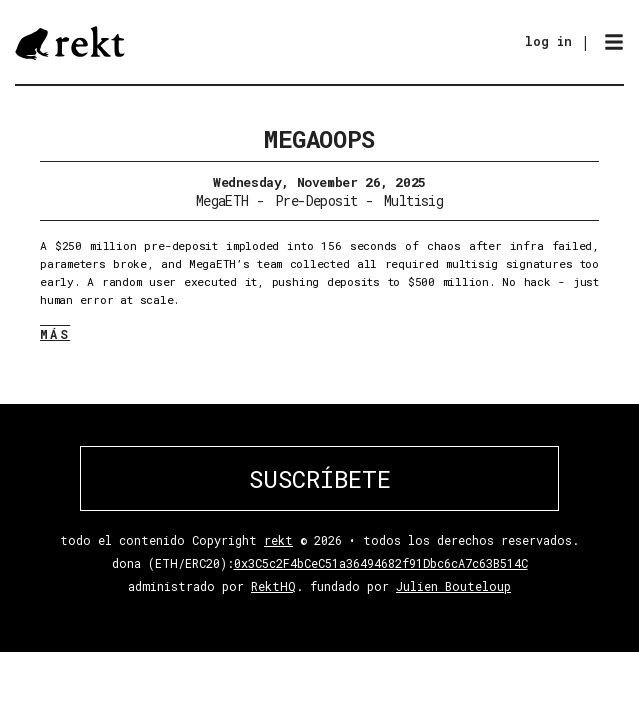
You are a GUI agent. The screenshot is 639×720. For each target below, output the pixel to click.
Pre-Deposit (316, 200)
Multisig (414, 200)
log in (548, 41)
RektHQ (273, 586)
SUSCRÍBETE (320, 479)
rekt (278, 540)
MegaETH (222, 200)
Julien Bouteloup (453, 586)
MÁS (55, 334)
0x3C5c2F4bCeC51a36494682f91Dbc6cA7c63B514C (381, 563)
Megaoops (319, 139)
